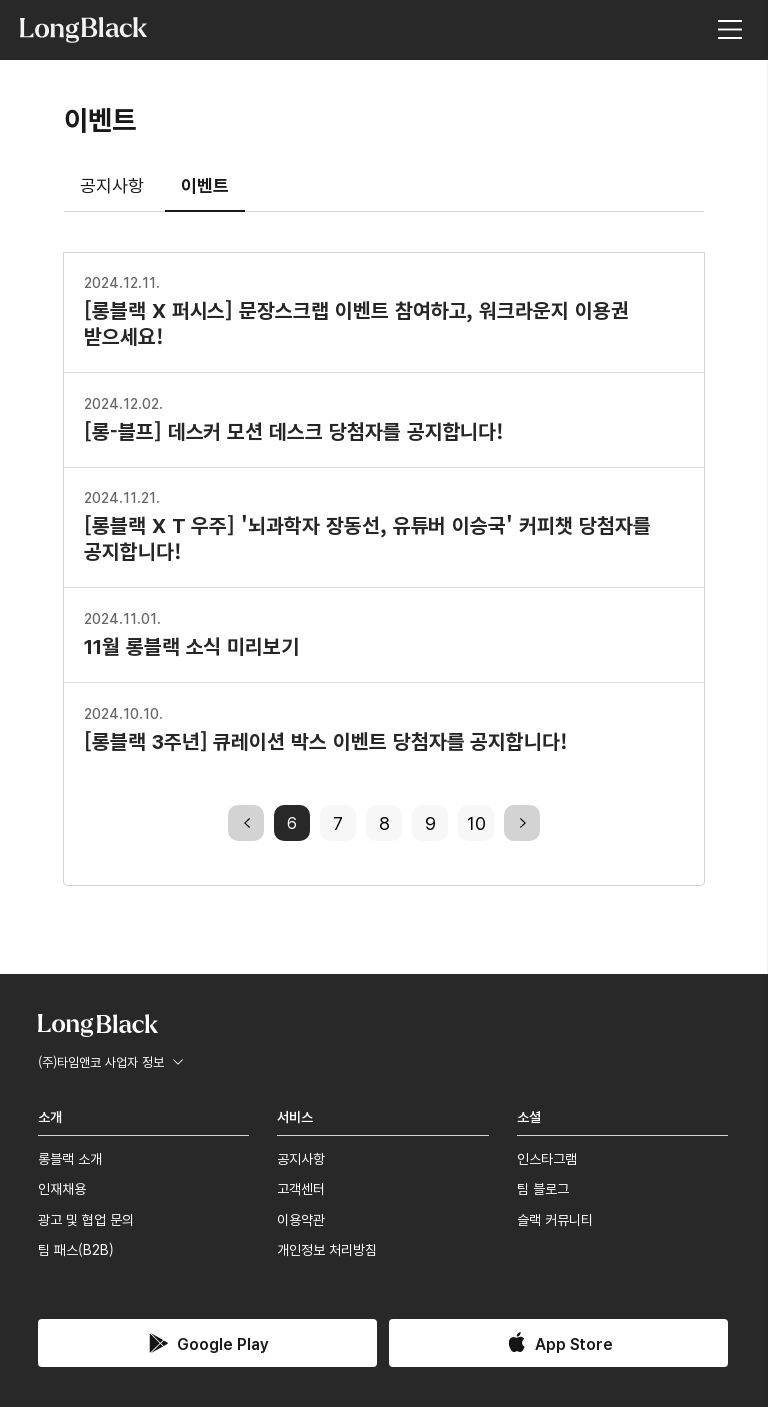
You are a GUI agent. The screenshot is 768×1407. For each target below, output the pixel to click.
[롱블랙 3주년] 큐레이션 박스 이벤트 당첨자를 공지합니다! (326, 728)
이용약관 (301, 1219)
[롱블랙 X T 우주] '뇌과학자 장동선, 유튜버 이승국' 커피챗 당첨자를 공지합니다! (367, 525)
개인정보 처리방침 (327, 1249)
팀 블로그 (543, 1188)
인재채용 (62, 1188)
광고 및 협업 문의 (86, 1219)
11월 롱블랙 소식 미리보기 (191, 633)
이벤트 (205, 184)
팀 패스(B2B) (76, 1249)
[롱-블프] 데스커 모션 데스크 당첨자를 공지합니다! (294, 418)
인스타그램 (547, 1158)
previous (246, 822)
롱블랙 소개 (70, 1158)
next (522, 822)
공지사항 (112, 184)
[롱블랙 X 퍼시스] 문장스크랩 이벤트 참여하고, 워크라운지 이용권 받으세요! (356, 310)
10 (476, 822)
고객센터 (301, 1188)
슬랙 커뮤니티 (555, 1219)
